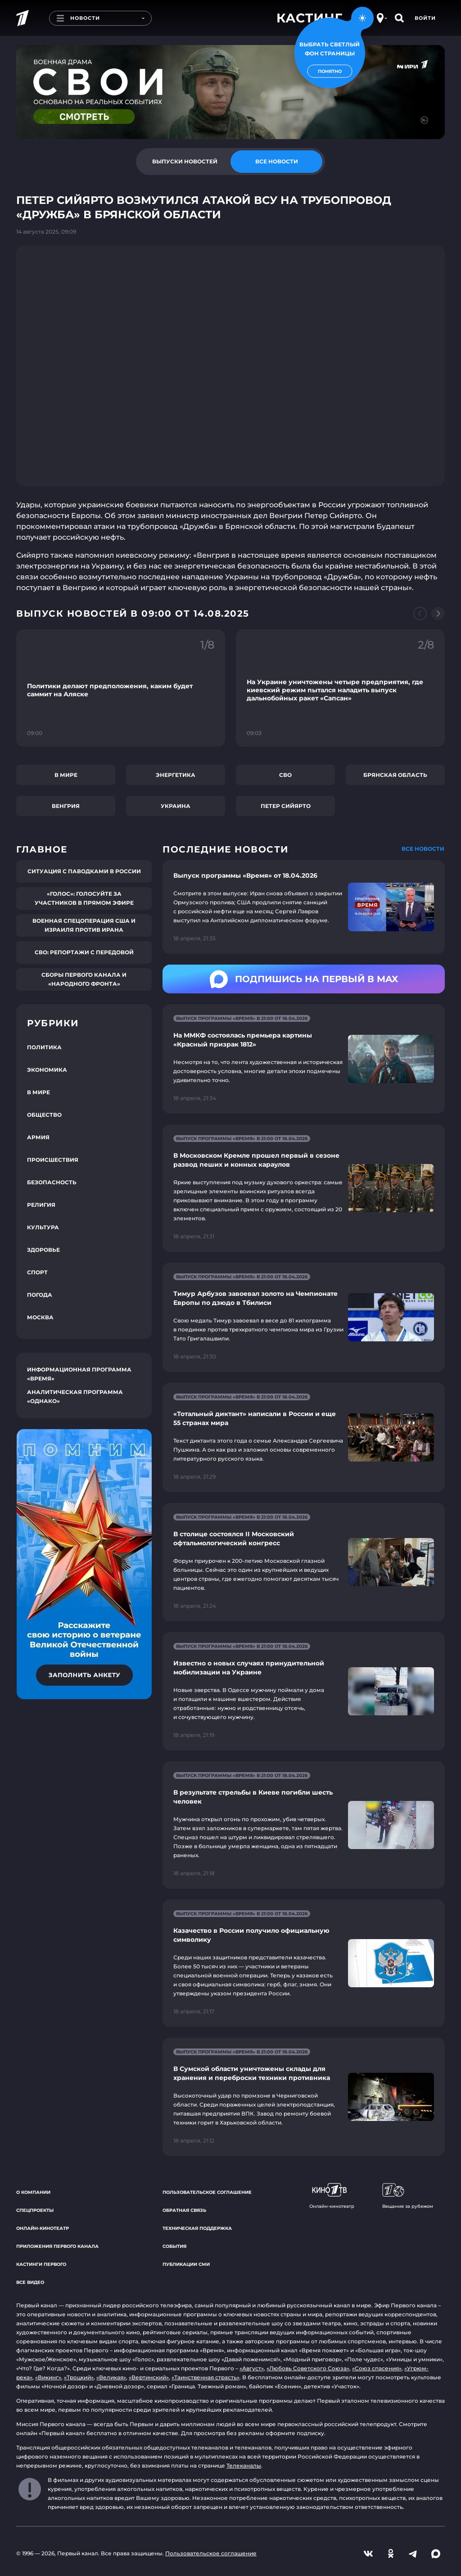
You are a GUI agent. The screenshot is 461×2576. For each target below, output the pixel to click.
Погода (39, 1294)
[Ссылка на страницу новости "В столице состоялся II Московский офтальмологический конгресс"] (303, 1562)
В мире (65, 774)
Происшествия (52, 1159)
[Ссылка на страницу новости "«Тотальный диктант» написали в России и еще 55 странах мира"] (303, 1437)
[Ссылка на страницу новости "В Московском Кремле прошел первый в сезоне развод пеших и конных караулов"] (303, 1188)
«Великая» (111, 2377)
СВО (285, 774)
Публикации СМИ (186, 2264)
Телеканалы (243, 2465)
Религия (41, 1204)
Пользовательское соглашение (207, 2192)
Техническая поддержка (197, 2228)
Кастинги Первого (41, 2264)
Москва (40, 1317)
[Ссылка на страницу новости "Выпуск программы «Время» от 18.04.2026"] (303, 907)
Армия (38, 1137)
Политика (44, 1047)
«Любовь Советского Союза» (308, 2368)
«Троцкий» (79, 2377)
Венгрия (66, 806)
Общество (44, 1114)
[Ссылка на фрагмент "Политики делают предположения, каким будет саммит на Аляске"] (120, 688)
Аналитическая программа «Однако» (75, 1396)
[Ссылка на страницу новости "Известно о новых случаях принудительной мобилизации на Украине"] (303, 1691)
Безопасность (52, 1182)
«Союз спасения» (377, 2368)
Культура (43, 1227)
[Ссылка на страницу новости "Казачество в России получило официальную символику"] (303, 1963)
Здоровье (43, 1249)
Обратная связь (184, 2210)
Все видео (30, 2282)
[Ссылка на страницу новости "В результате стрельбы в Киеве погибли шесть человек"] (303, 1825)
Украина (175, 806)
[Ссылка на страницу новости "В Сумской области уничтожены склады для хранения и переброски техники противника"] (303, 2096)
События (174, 2246)
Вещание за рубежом (407, 2196)
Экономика (47, 1069)
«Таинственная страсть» (206, 2377)
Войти (425, 18)
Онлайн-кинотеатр (42, 2228)
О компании (33, 2192)
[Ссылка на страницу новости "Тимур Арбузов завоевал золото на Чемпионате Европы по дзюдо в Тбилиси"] (303, 1317)
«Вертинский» (149, 2377)
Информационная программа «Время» (79, 1374)
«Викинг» (48, 2377)
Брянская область (395, 774)
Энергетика (175, 774)
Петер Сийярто (286, 806)
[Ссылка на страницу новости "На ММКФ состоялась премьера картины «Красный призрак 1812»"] (303, 1059)
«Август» (252, 2368)
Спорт (37, 1272)
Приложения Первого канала (57, 2246)
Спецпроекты (35, 2210)
